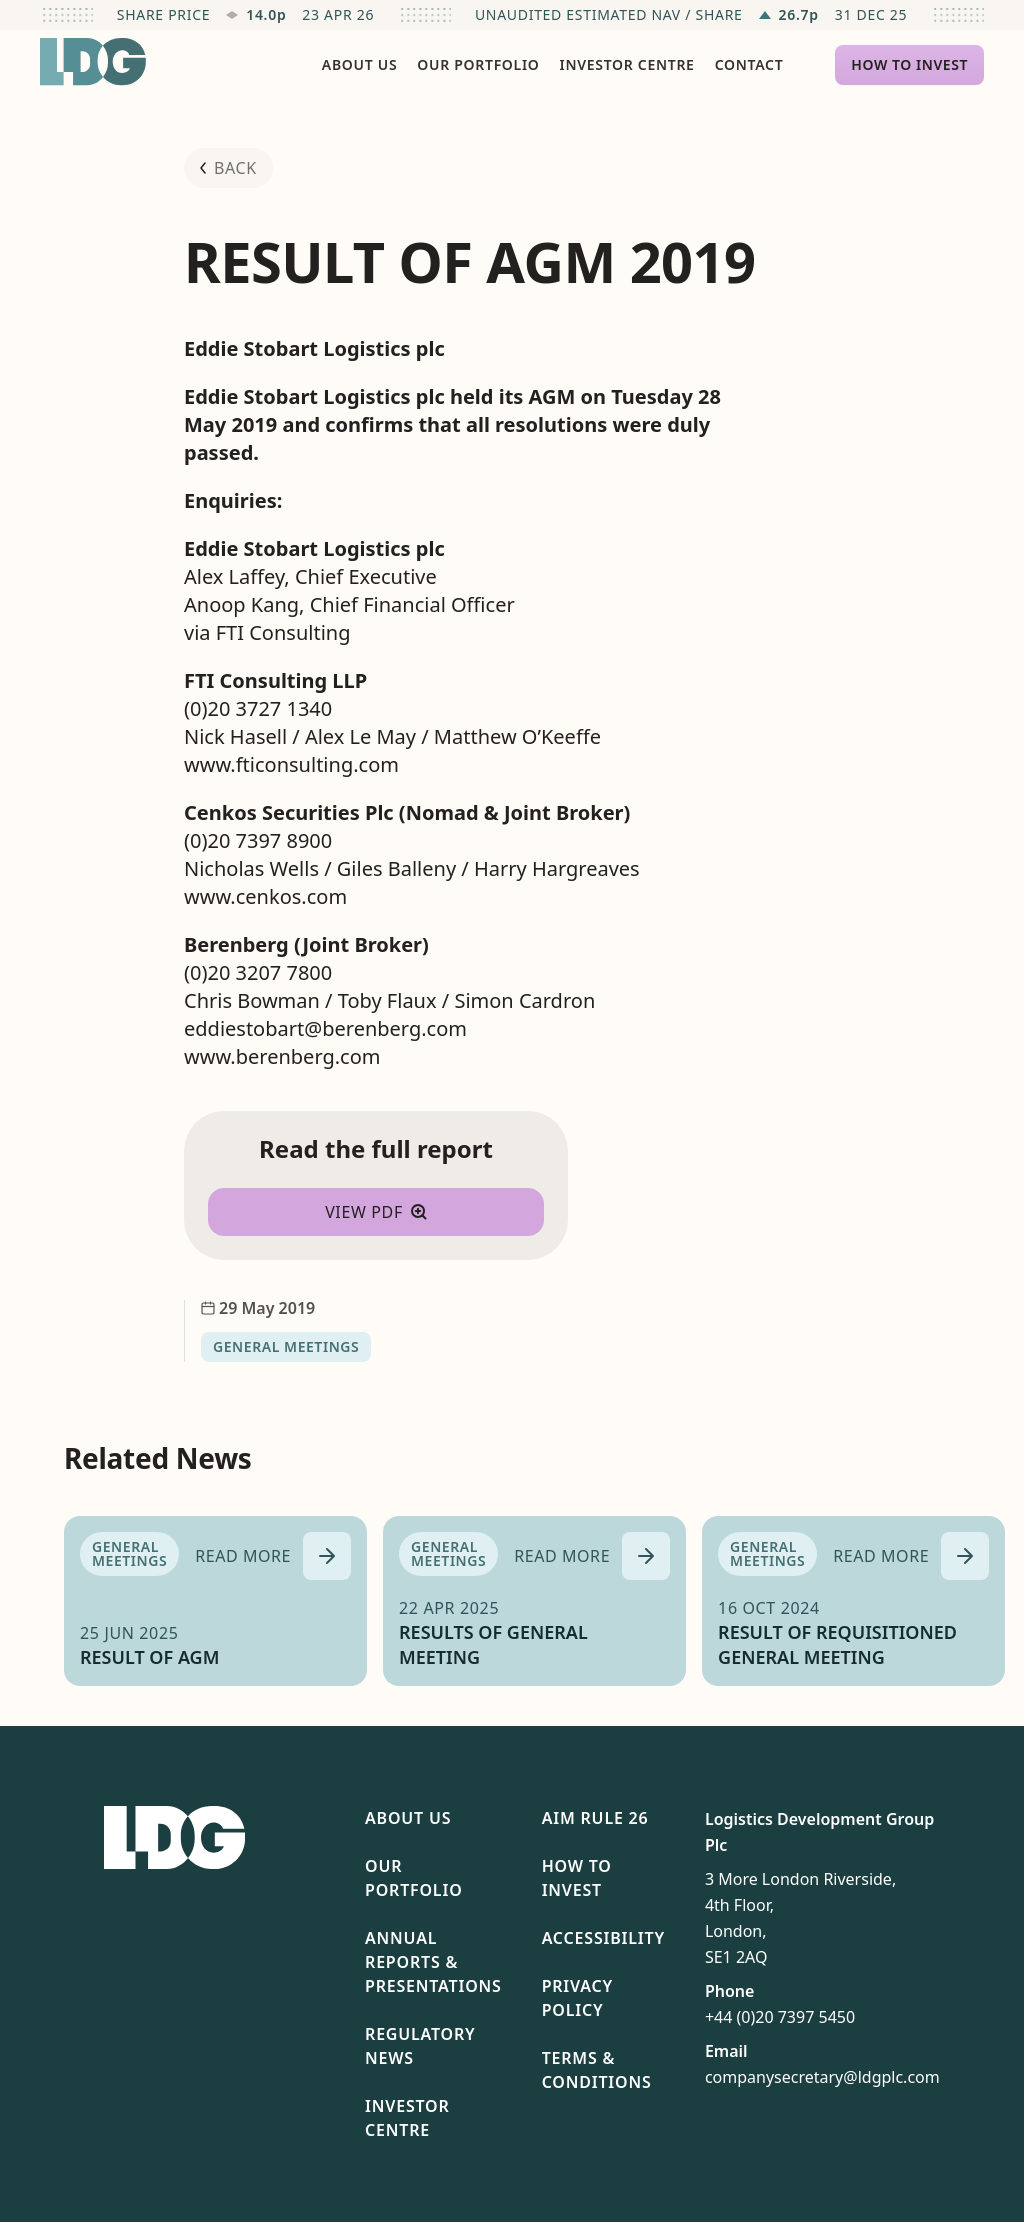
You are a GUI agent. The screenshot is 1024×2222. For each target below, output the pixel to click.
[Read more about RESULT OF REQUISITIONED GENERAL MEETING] (911, 1556)
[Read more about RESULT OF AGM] (273, 1556)
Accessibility (603, 1938)
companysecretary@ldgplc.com (822, 2077)
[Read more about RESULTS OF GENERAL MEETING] (592, 1556)
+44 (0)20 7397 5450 (780, 2017)
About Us (408, 1818)
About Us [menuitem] (359, 64)
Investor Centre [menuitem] (627, 64)
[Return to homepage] (93, 62)
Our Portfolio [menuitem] (478, 64)
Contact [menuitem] (749, 64)
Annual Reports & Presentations (433, 1962)
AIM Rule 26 (595, 1818)
